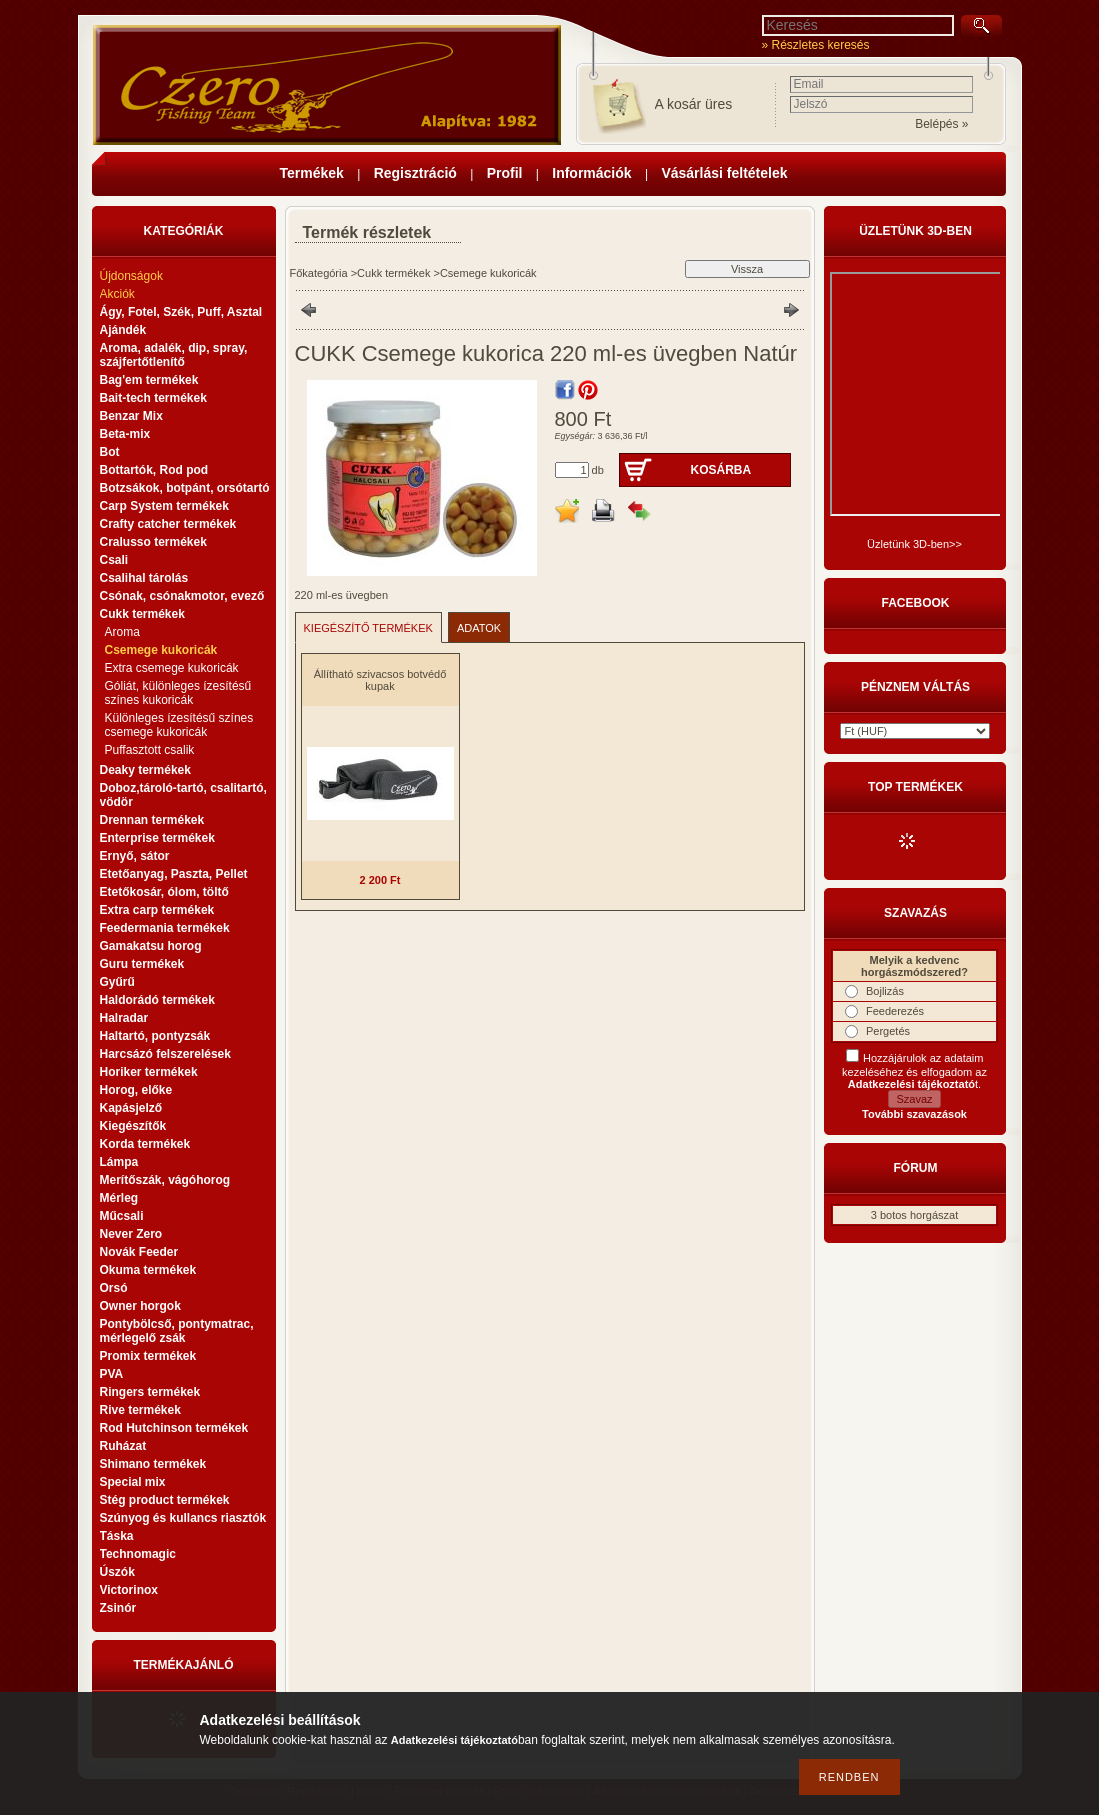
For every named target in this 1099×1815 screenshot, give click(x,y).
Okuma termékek (148, 1270)
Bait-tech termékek (153, 398)
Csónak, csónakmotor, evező (182, 596)
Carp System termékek (164, 506)
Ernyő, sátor (135, 856)
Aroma (122, 632)
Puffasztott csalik (150, 750)
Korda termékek (145, 1144)
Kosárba (720, 470)
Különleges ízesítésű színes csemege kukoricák (179, 725)
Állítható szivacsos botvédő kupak (380, 680)
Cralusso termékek (153, 542)
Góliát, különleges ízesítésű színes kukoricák (178, 693)
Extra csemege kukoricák (172, 668)
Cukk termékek (393, 273)
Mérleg (119, 1198)
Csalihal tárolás (144, 578)
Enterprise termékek (157, 838)
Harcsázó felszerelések (165, 1054)
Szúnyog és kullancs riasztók (183, 1518)
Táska (117, 1536)
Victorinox (129, 1590)
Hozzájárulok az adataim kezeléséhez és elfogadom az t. (914, 1071)
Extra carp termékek (157, 910)
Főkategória (319, 273)
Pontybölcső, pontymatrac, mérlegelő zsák (177, 1331)
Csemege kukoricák (161, 650)
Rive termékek (140, 1410)
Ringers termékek (150, 1392)
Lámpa (119, 1162)
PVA (112, 1374)
